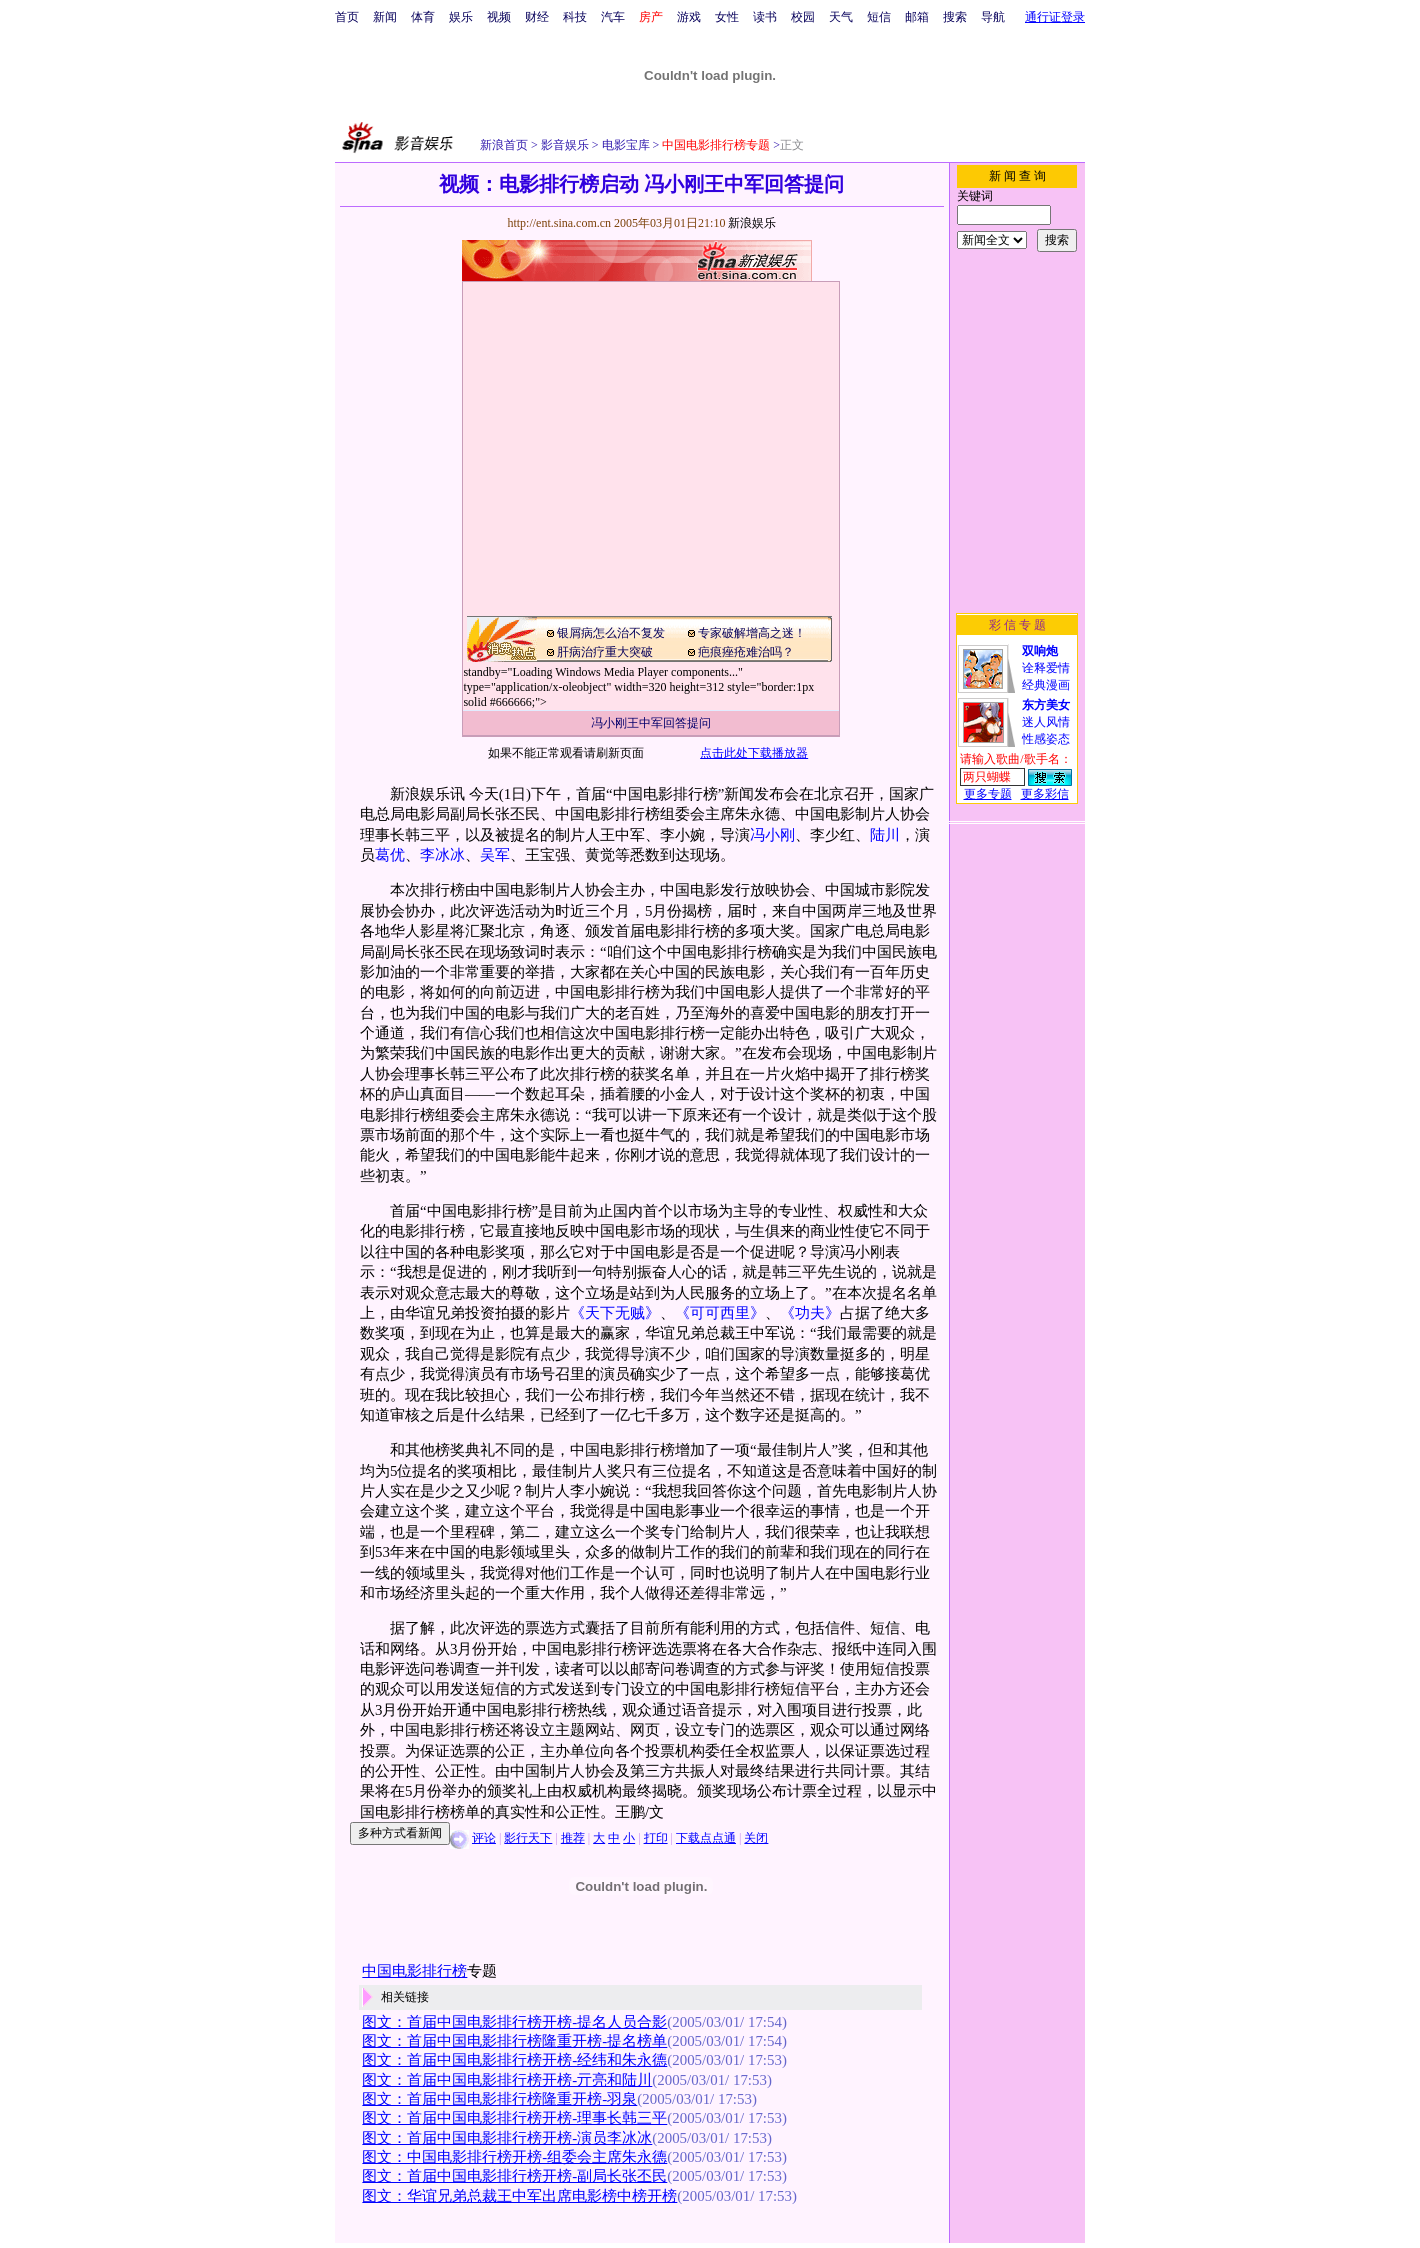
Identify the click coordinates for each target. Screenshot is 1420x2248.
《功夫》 (810, 1313)
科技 (575, 17)
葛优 (390, 855)
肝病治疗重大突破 (605, 652)
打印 (656, 1838)
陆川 (885, 835)
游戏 (689, 17)
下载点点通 (706, 1838)
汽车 (613, 17)
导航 (993, 17)
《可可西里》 (720, 1313)
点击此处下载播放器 (754, 753)
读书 (765, 17)
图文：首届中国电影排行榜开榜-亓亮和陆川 (507, 2080)
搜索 (955, 17)
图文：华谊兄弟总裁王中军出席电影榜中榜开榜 (519, 2196)
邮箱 (917, 17)
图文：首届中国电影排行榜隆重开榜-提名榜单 (514, 2041)
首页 (347, 17)
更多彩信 (1045, 794)
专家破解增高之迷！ (752, 633)
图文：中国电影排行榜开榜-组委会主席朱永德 (514, 2157)
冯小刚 (772, 835)
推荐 (573, 1838)
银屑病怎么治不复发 (611, 633)
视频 (499, 17)
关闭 (756, 1838)
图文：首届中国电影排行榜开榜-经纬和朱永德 (514, 2060)
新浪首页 (504, 145)
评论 (484, 1838)
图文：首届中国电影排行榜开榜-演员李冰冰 (507, 2138)
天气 (841, 17)
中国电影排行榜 (414, 1971)
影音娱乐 (565, 145)
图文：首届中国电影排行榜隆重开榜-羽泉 (499, 2099)
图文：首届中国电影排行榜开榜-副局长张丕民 (514, 2176)
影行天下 (528, 1838)
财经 (537, 17)
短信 (879, 17)
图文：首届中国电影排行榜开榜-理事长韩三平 (514, 2118)
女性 (727, 17)
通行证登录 (1055, 17)
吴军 (495, 855)
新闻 (385, 17)
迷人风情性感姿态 (1046, 722)
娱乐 (461, 17)
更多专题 (988, 794)
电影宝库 (624, 145)
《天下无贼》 (615, 1313)
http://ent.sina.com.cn (560, 223)
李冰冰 (442, 855)
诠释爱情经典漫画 (1046, 668)
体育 (423, 17)
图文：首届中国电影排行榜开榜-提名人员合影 (514, 2022)
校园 (803, 17)
